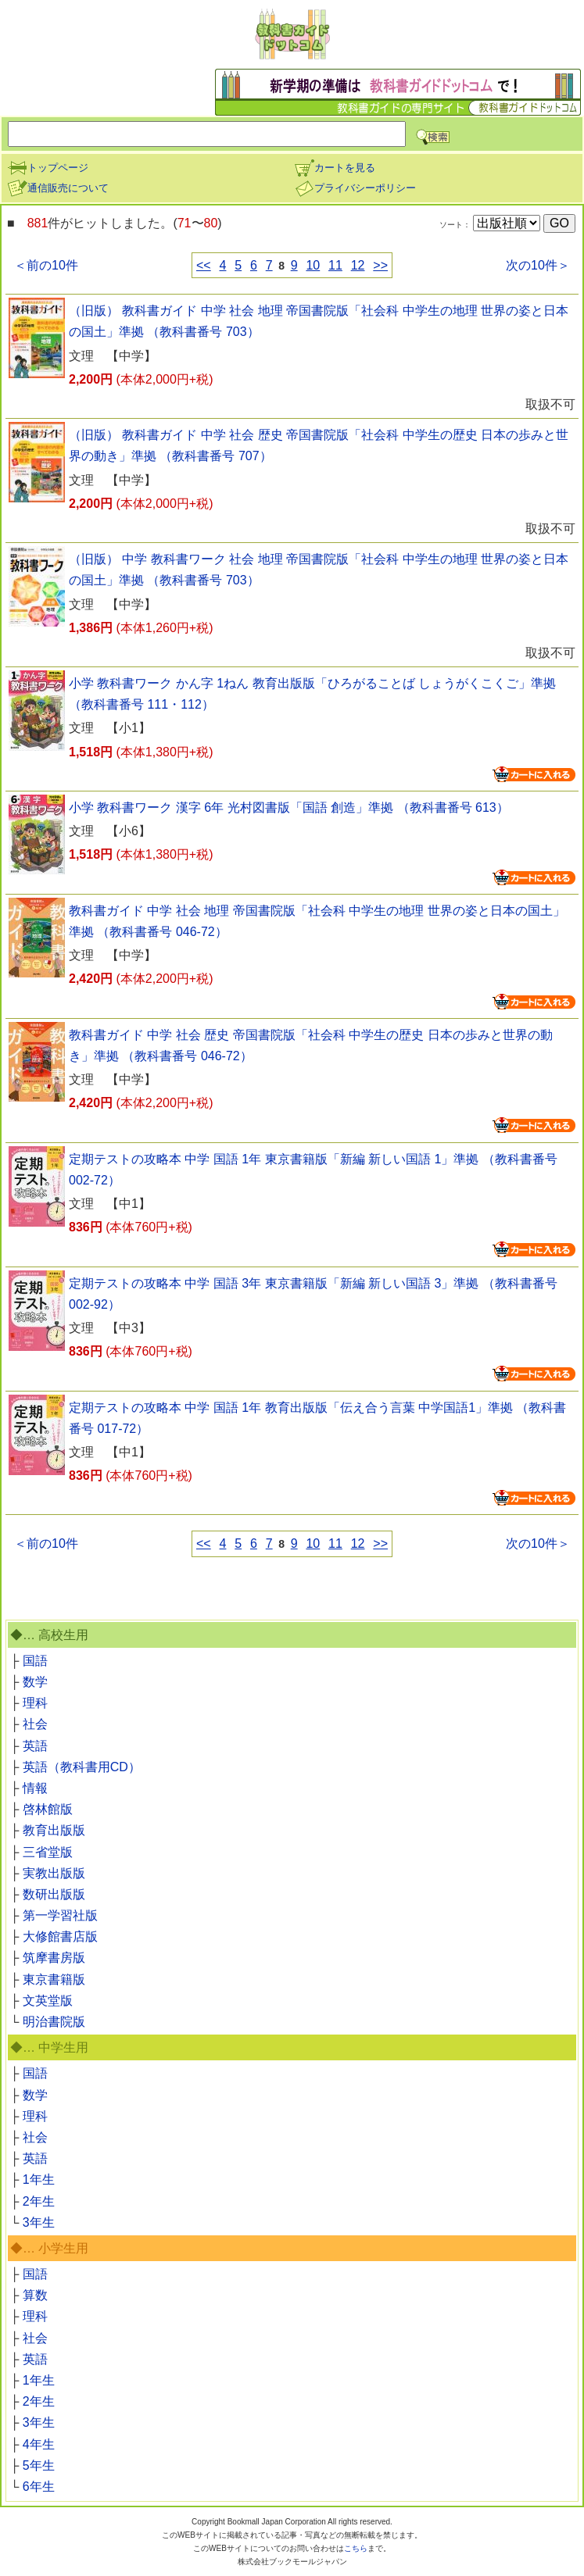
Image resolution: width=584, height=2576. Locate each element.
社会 (35, 1724)
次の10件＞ (538, 265)
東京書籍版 (54, 1979)
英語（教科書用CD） (82, 1767)
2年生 (39, 2201)
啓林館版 (48, 1809)
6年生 (39, 2486)
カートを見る (334, 167)
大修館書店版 (60, 1936)
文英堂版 (48, 2000)
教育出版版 (54, 1830)
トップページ (47, 167)
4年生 (39, 2444)
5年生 (39, 2465)
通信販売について (58, 188)
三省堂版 (48, 1852)
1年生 (39, 2179)
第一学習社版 (60, 1915)
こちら (355, 2548)
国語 (35, 1660)
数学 (35, 1681)
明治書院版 (54, 2021)
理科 (35, 1703)
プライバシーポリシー (355, 188)
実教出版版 (54, 1873)
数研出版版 (54, 1894)
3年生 (39, 2222)
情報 (35, 1788)
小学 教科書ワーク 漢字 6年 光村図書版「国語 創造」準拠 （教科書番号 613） (289, 807)
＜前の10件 (46, 265)
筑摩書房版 (54, 1957)
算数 (35, 2295)
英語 (35, 1745)
